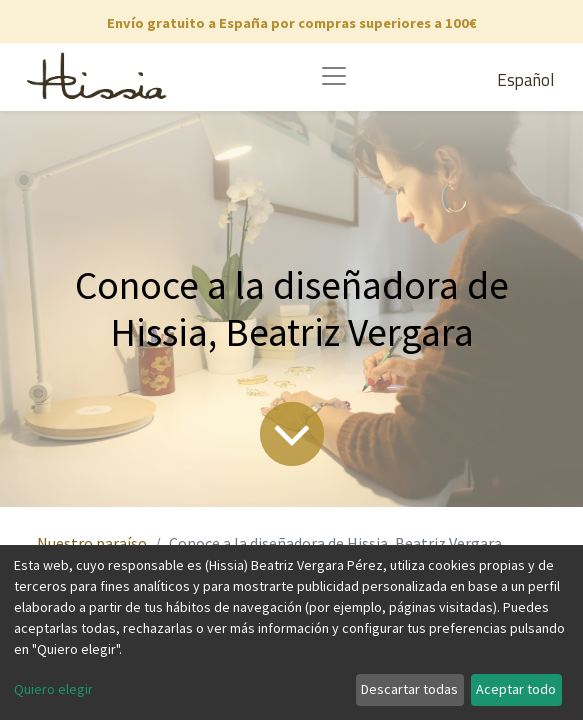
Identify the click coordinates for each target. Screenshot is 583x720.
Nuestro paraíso (92, 543)
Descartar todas (409, 689)
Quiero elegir (53, 689)
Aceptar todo (516, 689)
